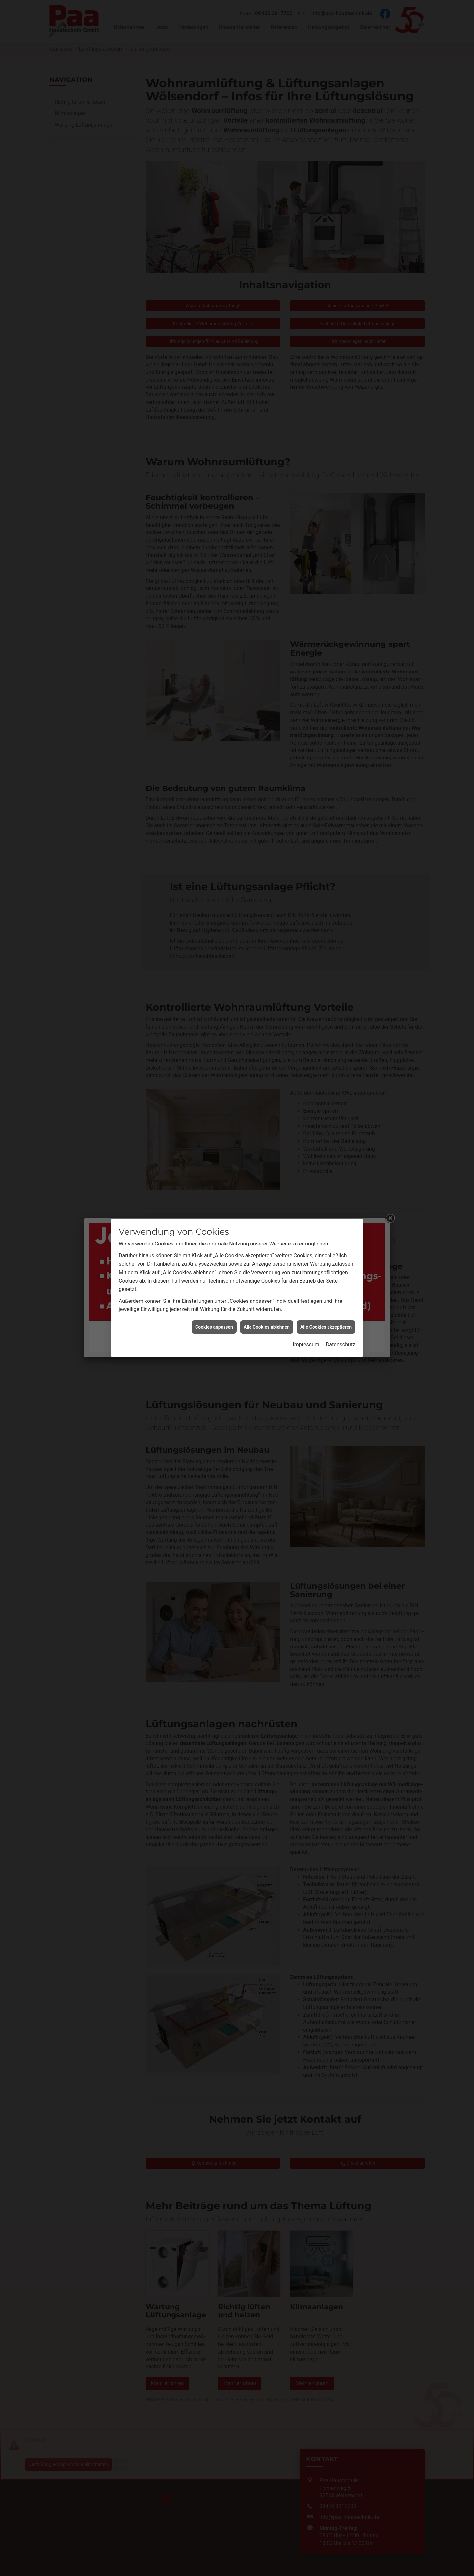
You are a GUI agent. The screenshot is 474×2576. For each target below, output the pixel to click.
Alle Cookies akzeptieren (326, 1327)
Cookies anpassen (214, 1327)
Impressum (306, 1344)
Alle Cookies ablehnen (267, 1327)
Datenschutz (340, 1344)
